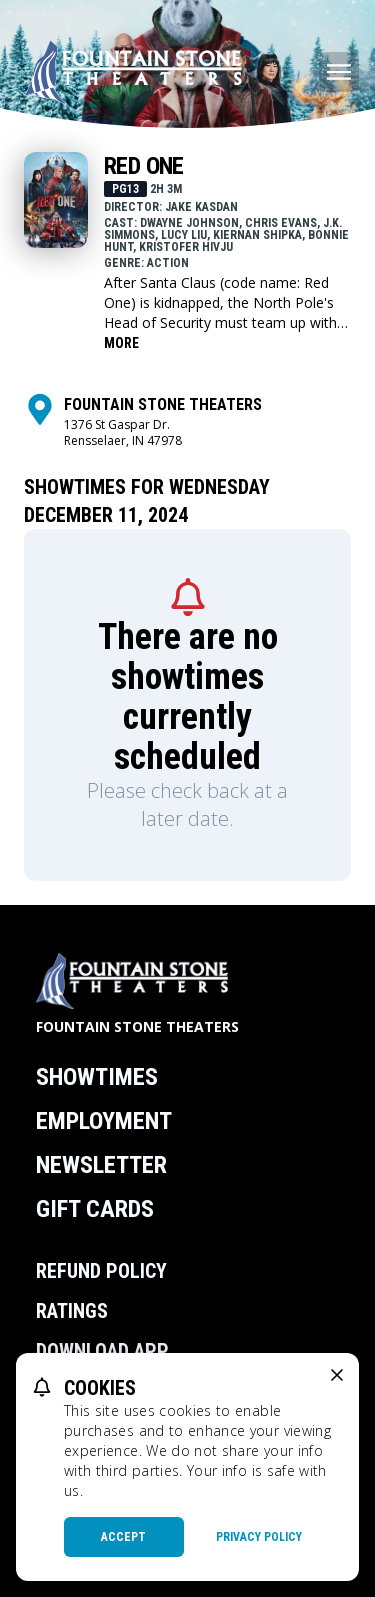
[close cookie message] (337, 1375)
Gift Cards (95, 1209)
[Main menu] (339, 72)
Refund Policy (101, 1271)
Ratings (72, 1311)
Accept (123, 1537)
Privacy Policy (259, 1537)
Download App (102, 1351)
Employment (104, 1121)
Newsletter (101, 1165)
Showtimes (97, 1077)
